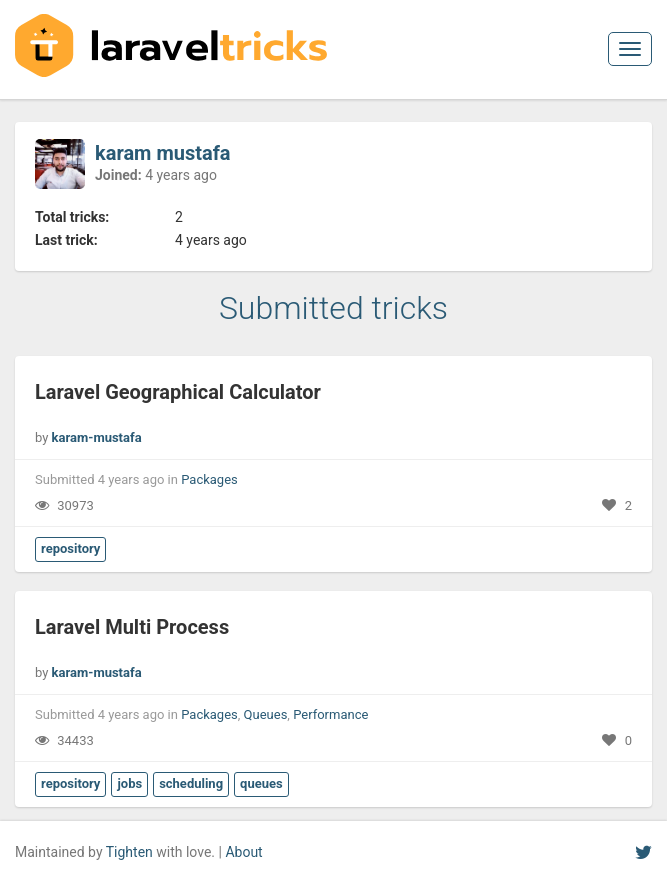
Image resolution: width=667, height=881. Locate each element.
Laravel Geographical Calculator (178, 392)
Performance (330, 714)
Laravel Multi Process (132, 627)
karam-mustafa (97, 437)
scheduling (191, 783)
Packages (209, 479)
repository (70, 548)
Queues (266, 714)
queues (261, 783)
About (243, 852)
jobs (129, 783)
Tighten (129, 852)
